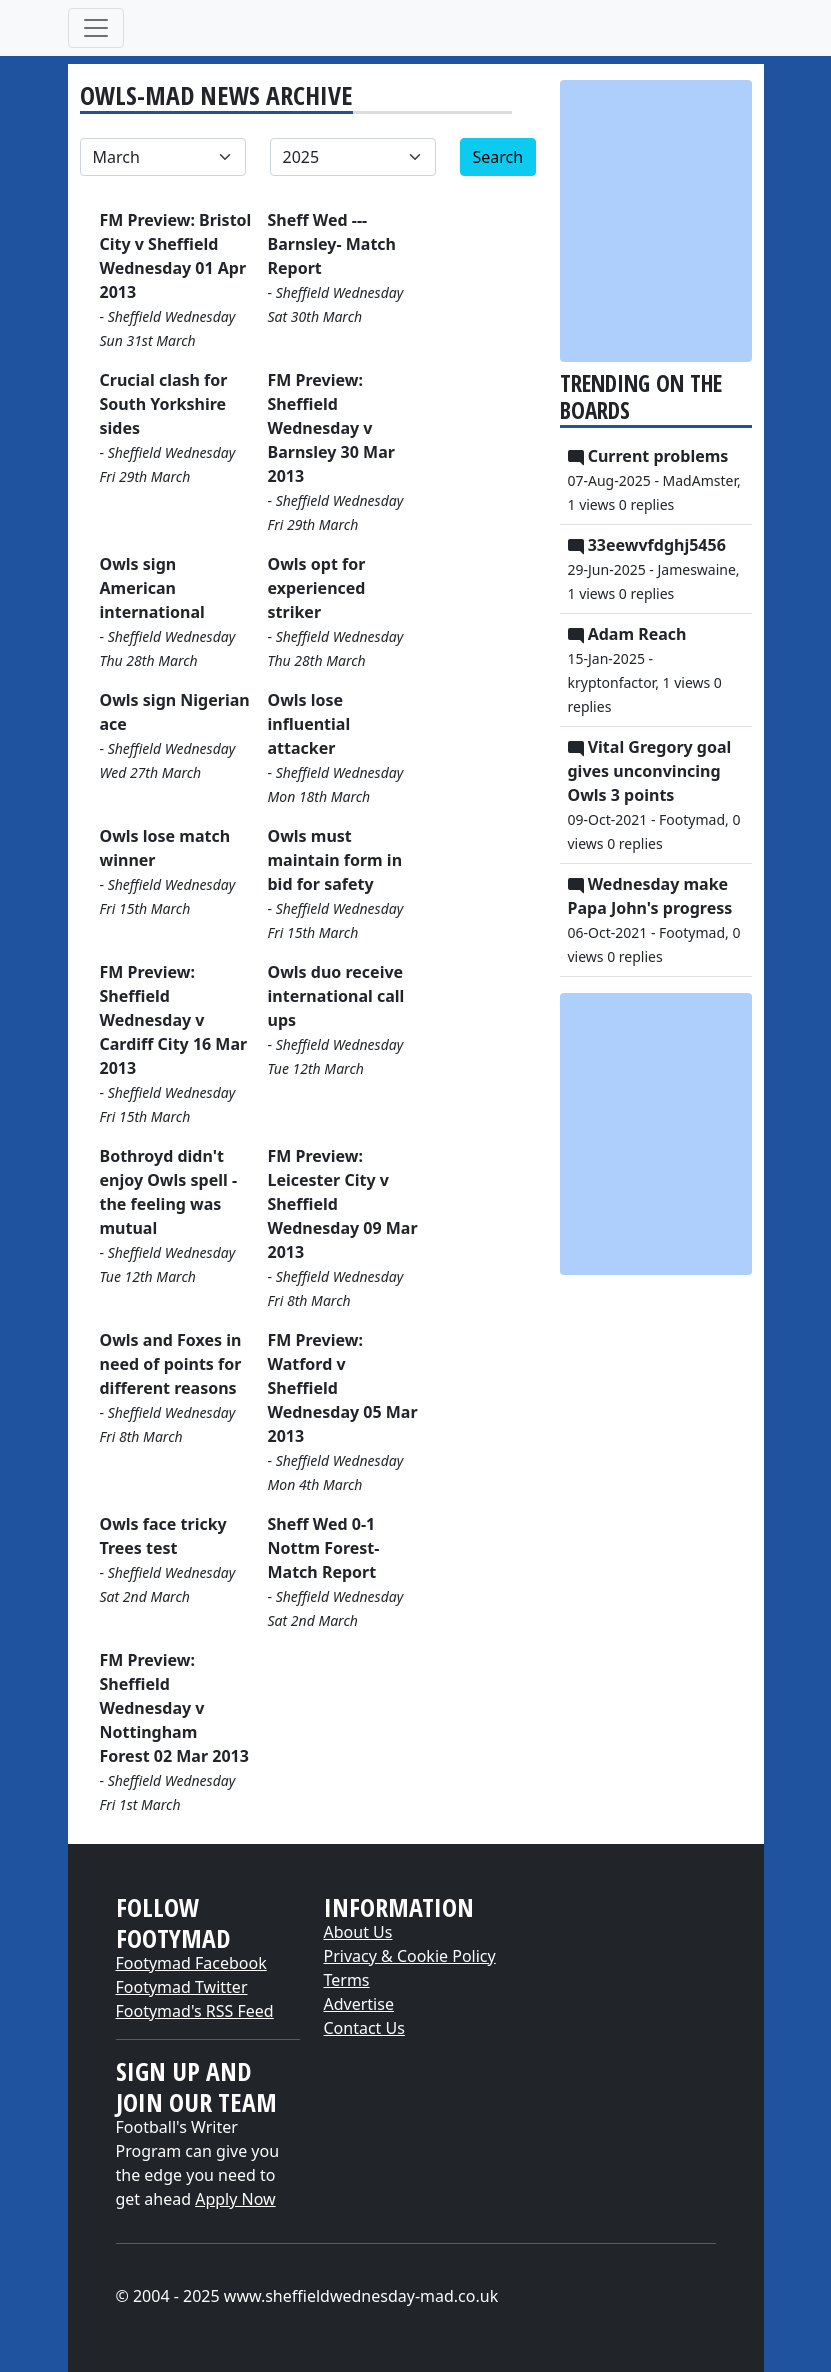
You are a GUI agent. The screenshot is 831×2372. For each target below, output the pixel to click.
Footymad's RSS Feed (195, 2011)
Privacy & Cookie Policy (410, 1956)
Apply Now (235, 2199)
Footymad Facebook (191, 1963)
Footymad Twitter (182, 1987)
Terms (347, 1980)
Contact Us (364, 2028)
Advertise (359, 2004)
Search (498, 157)
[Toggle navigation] (96, 28)
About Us (358, 1932)
